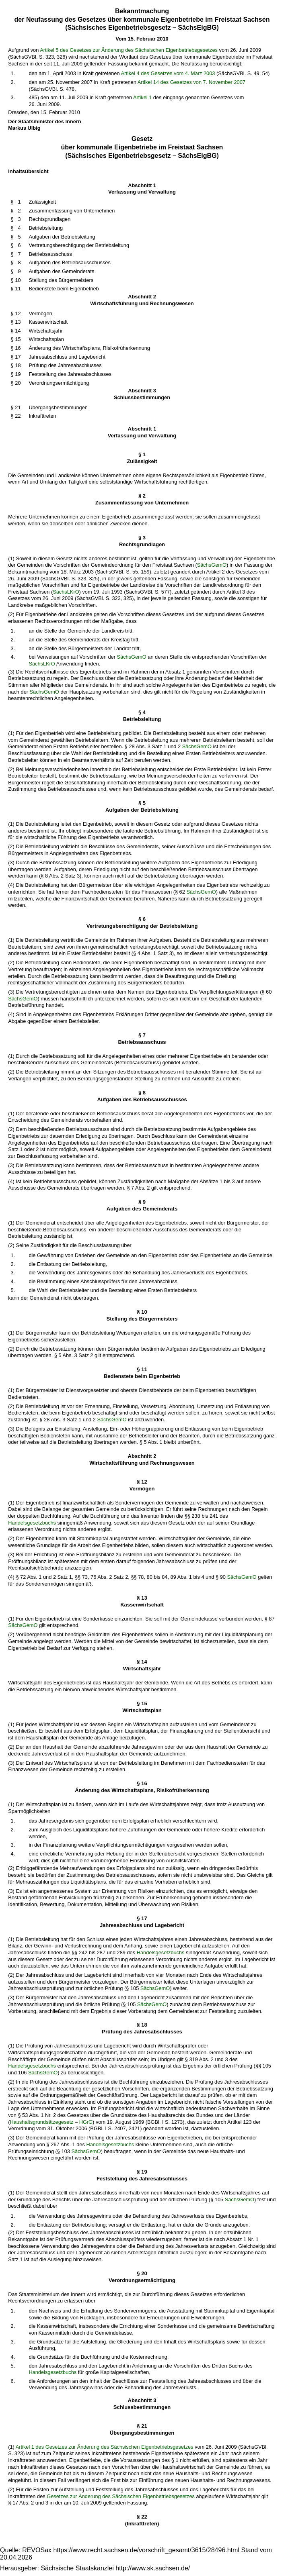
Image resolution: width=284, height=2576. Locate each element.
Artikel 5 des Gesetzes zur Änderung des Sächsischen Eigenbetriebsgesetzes (129, 50)
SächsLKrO (66, 592)
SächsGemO (211, 565)
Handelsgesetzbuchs (32, 1523)
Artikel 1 (142, 97)
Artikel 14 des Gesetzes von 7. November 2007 (191, 82)
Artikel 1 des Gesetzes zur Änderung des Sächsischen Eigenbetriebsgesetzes (104, 2447)
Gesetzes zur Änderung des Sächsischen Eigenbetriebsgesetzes (121, 2496)
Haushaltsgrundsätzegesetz (41, 2122)
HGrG (86, 2122)
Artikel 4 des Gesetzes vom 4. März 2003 (168, 73)
